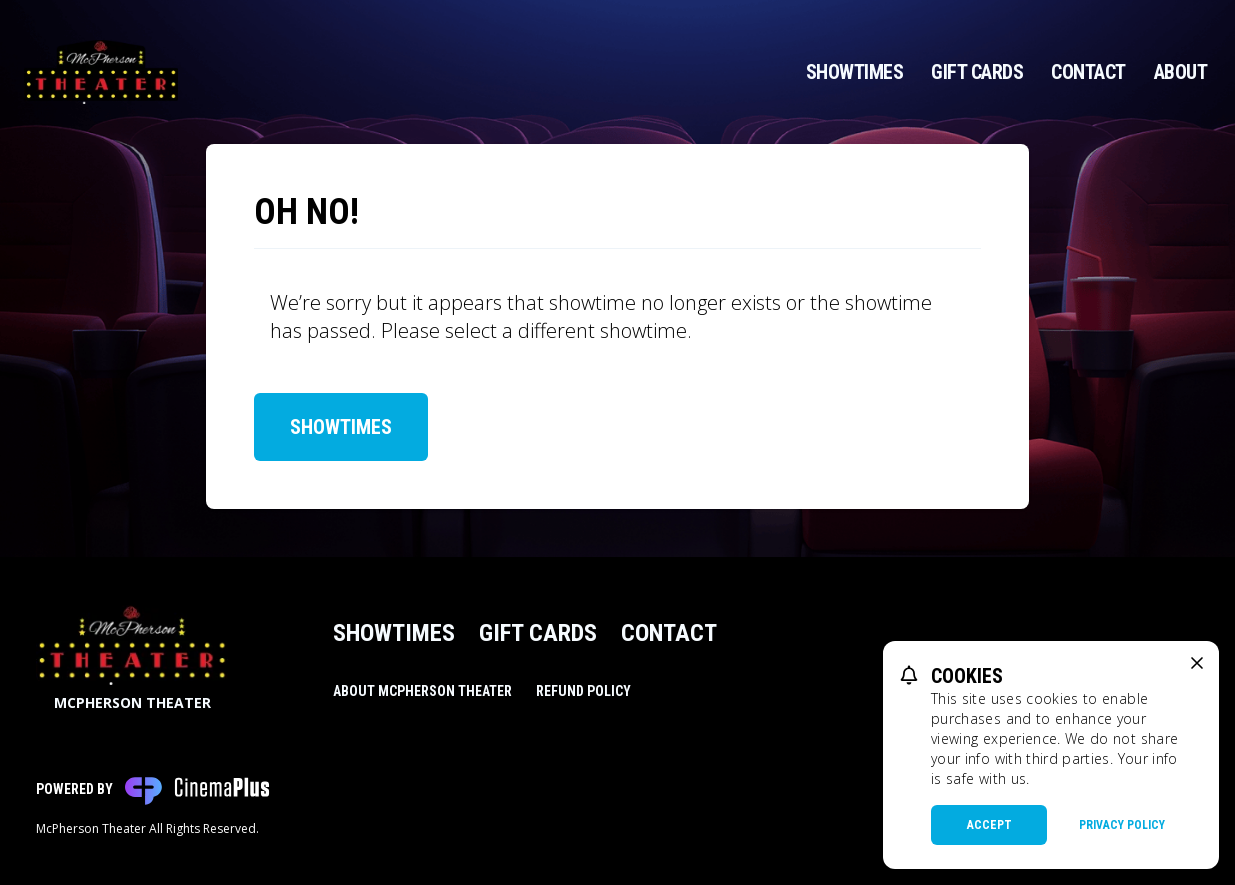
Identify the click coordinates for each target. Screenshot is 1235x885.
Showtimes (855, 72)
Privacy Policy (1122, 825)
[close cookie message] (1197, 663)
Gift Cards (977, 72)
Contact (1088, 72)
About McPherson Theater (422, 691)
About (1181, 72)
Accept (989, 825)
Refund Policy (583, 691)
